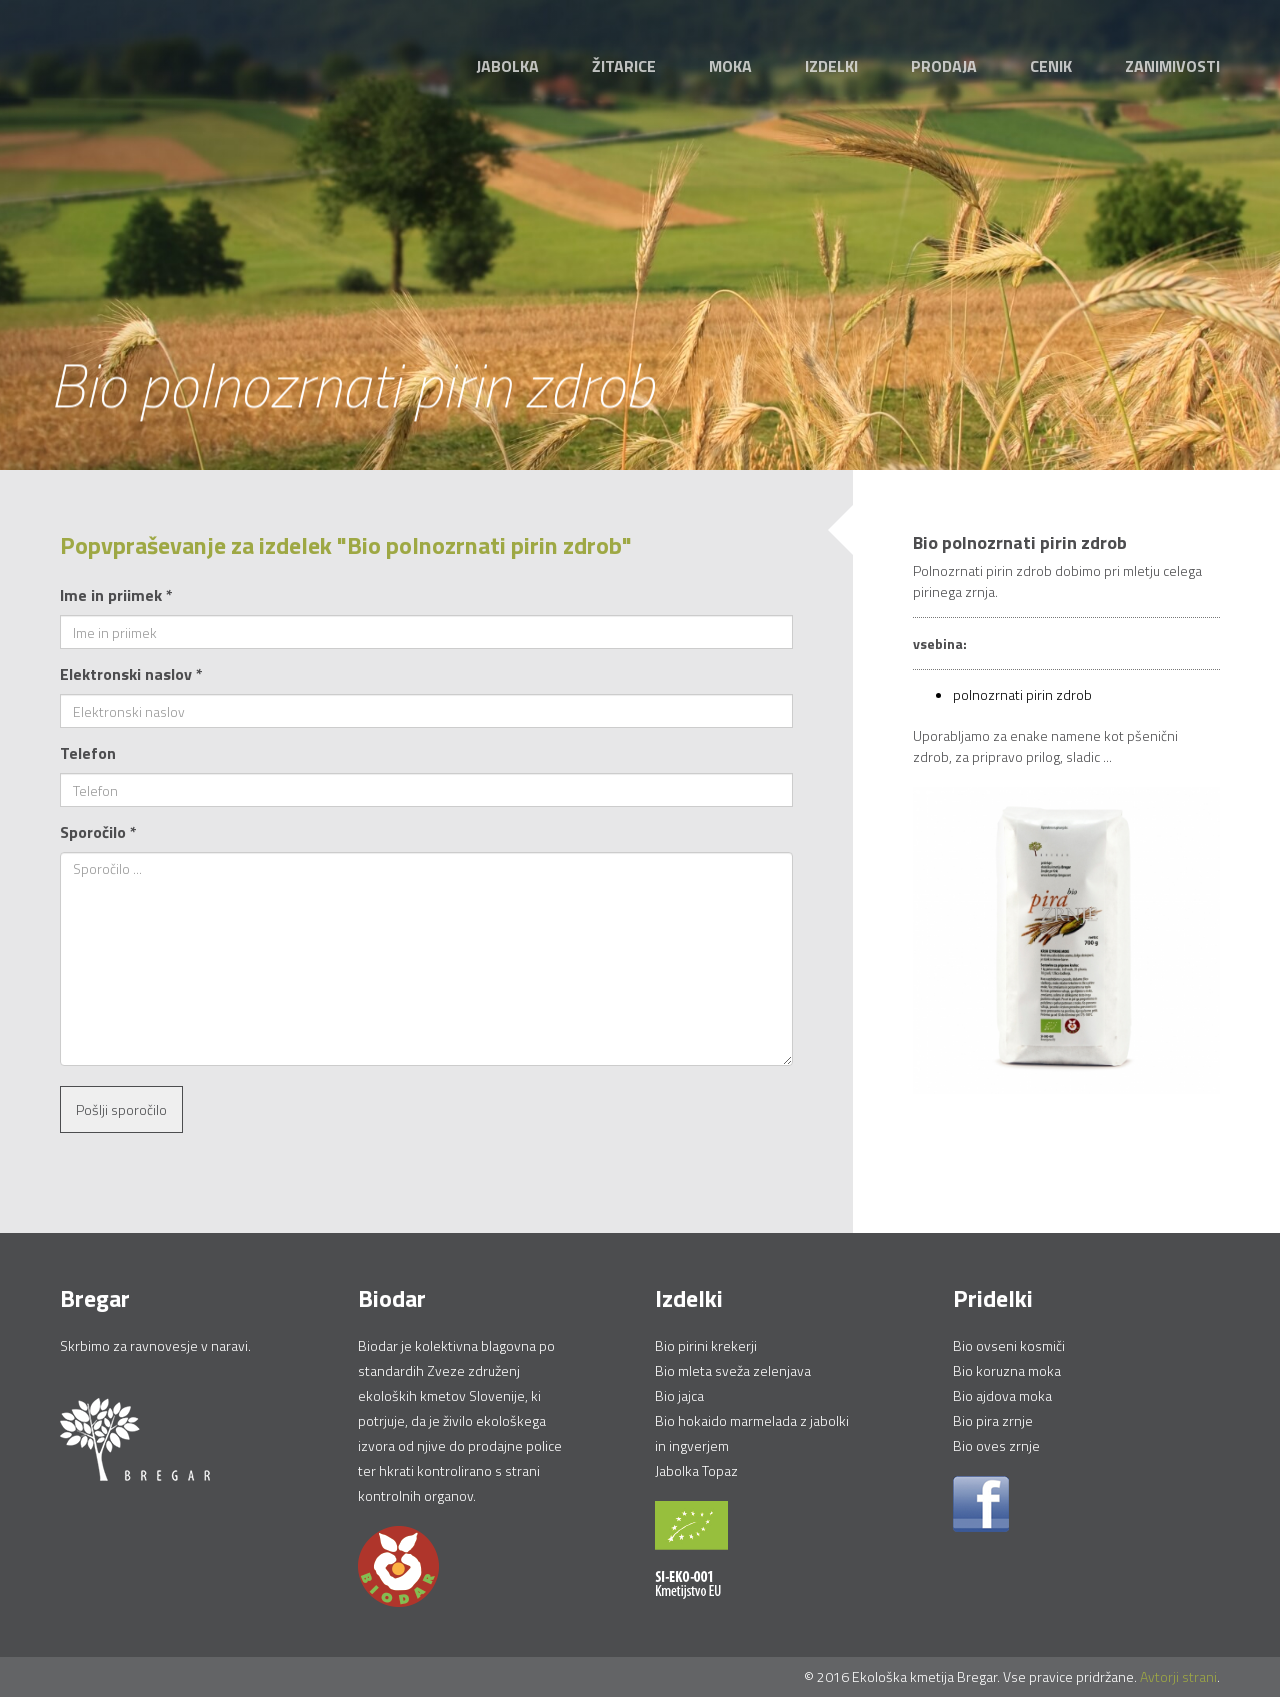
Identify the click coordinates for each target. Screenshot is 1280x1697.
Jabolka (507, 66)
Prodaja (944, 66)
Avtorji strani (1178, 1676)
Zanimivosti (1172, 66)
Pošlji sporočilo (121, 1109)
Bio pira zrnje (993, 1420)
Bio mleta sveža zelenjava (733, 1370)
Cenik (1051, 66)
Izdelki (831, 66)
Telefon (88, 753)
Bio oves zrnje (996, 1445)
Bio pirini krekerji (706, 1345)
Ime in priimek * (116, 595)
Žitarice (624, 66)
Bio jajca (679, 1395)
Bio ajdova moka (1002, 1395)
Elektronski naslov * (131, 674)
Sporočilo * (98, 832)
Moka (730, 66)
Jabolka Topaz (696, 1470)
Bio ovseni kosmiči (1009, 1345)
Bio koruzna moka (1007, 1370)
